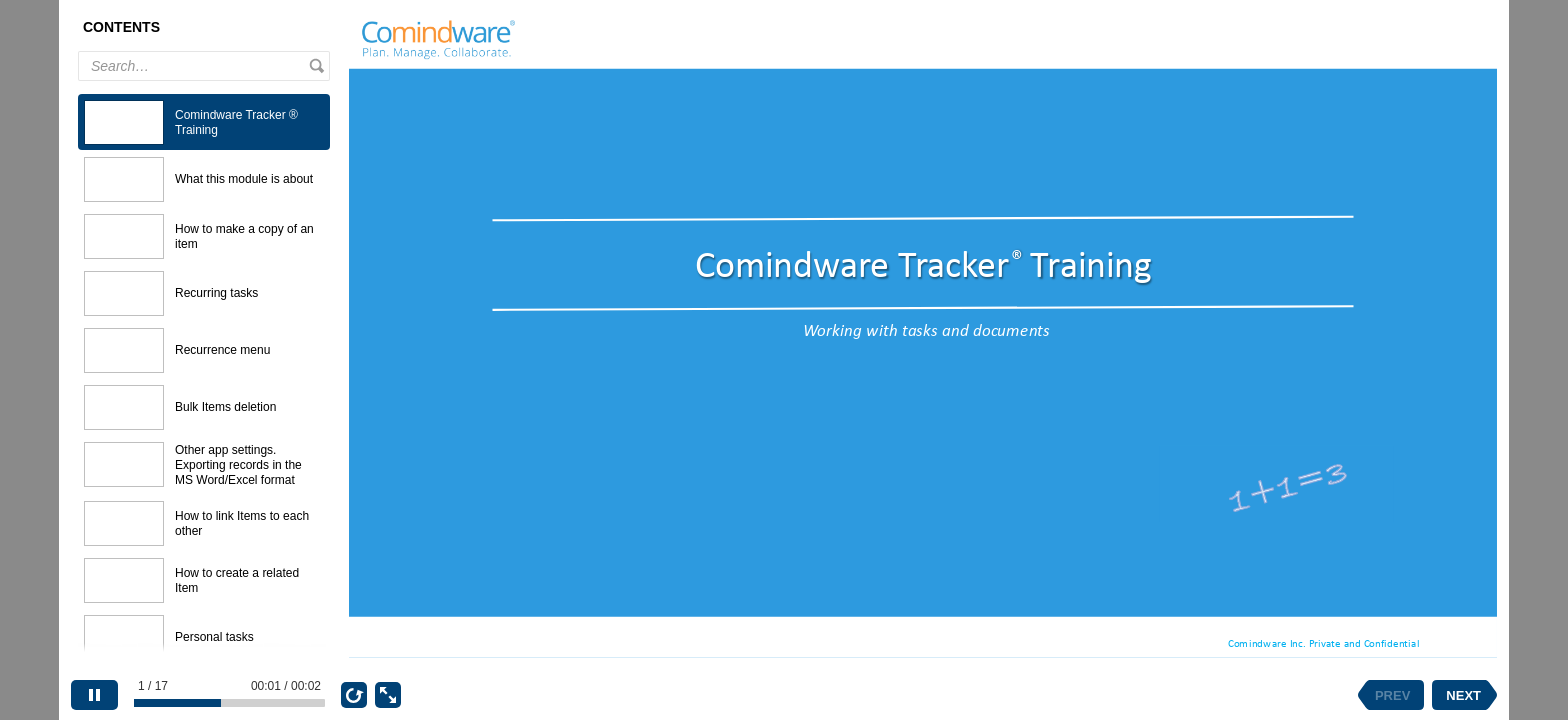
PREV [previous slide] (1392, 695)
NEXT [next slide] (1463, 695)
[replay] (354, 695)
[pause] (94, 695)
